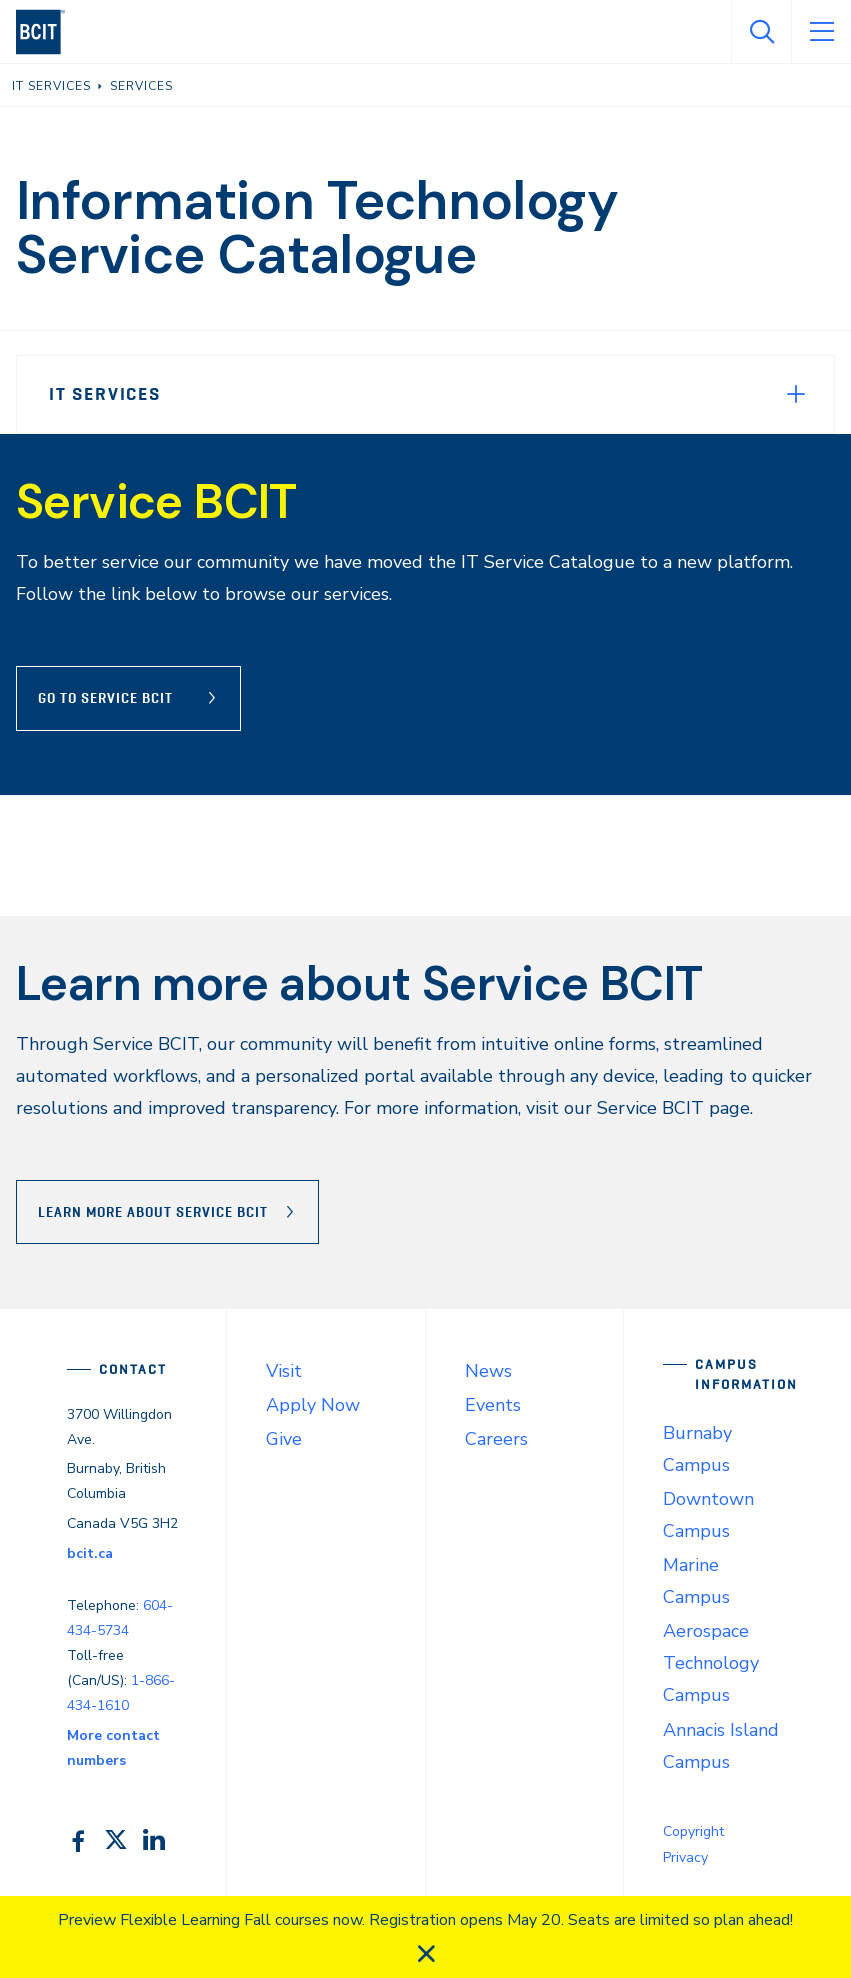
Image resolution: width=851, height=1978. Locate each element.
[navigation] (48, 32)
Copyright (693, 1831)
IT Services (105, 394)
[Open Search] (761, 32)
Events (493, 1405)
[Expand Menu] (796, 394)
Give (284, 1439)
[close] (426, 1954)
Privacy (685, 1857)
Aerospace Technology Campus (711, 1663)
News (488, 1371)
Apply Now (313, 1405)
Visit (284, 1371)
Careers (496, 1439)
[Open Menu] (821, 32)
